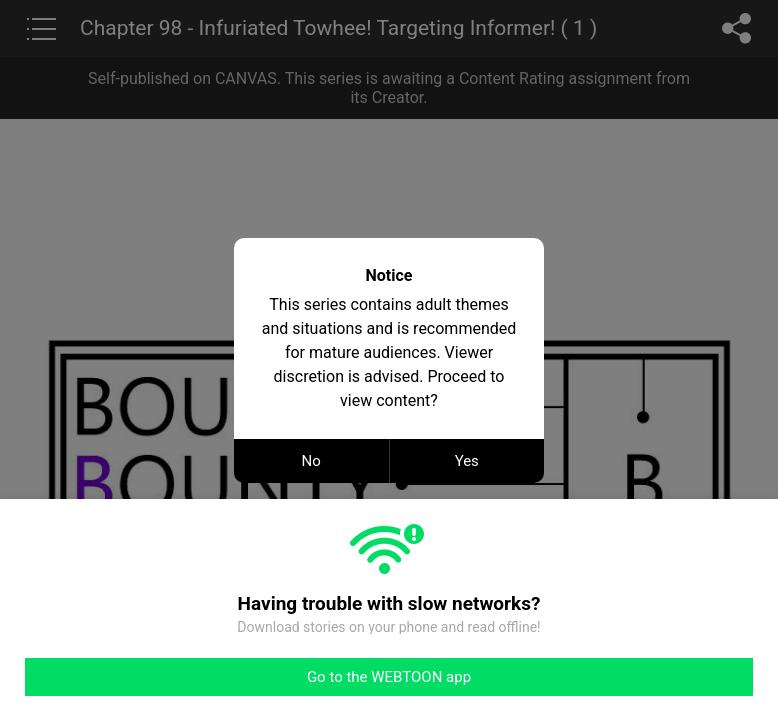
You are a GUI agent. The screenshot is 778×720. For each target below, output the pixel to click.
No (311, 461)
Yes (467, 461)
